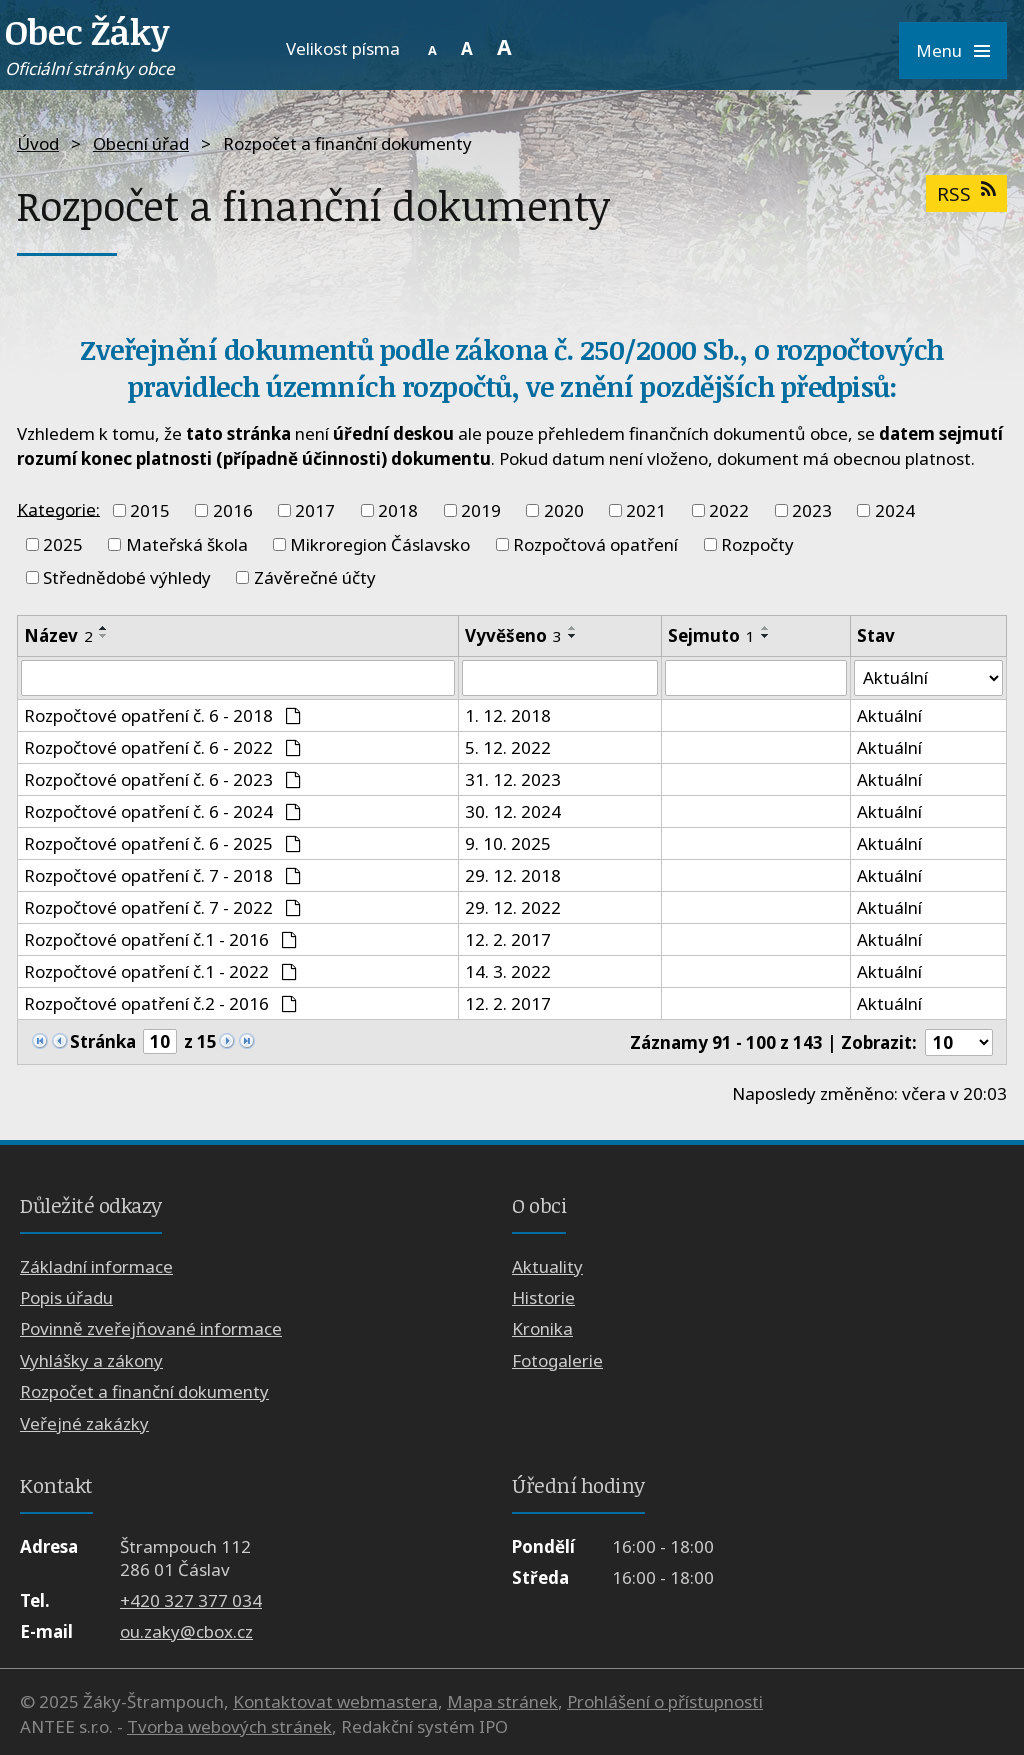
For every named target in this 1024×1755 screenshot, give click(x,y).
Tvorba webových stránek (229, 1726)
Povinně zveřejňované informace (151, 1329)
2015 (150, 510)
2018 (398, 510)
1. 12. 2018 (507, 715)
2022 (729, 510)
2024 (895, 510)
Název (58, 635)
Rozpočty (757, 544)
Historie (543, 1297)
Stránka (103, 1041)
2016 (233, 510)
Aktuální (889, 715)
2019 (481, 510)
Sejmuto (711, 635)
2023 (812, 510)
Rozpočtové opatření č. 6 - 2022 (162, 747)
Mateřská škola (187, 544)
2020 (564, 510)
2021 (646, 510)
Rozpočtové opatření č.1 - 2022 (160, 971)
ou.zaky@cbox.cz (186, 1631)
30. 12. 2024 (512, 811)
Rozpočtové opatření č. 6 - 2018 (162, 715)
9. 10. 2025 (507, 843)
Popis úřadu (66, 1297)
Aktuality (547, 1266)
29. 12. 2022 (512, 907)
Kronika (542, 1329)
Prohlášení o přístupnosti (665, 1701)
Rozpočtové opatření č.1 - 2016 (160, 939)
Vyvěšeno (512, 635)
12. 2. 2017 (507, 939)
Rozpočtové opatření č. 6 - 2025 (162, 843)
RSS (966, 193)
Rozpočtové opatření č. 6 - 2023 (162, 779)
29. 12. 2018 (512, 875)
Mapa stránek (502, 1701)
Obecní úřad (141, 143)
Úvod (38, 143)
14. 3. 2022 (507, 971)
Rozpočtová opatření (595, 544)
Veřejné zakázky (84, 1423)
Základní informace (96, 1266)
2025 (63, 544)
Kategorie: (58, 508)
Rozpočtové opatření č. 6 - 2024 (162, 811)
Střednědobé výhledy (127, 577)
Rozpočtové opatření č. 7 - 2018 (162, 875)
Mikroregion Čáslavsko (380, 544)
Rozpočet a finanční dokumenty (144, 1391)
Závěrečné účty (315, 577)
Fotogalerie (557, 1360)
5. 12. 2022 (507, 747)
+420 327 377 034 (191, 1600)
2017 (315, 510)
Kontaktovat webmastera (335, 1701)
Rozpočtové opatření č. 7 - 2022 (162, 907)
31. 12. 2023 (512, 779)
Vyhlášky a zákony (91, 1360)
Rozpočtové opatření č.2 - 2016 (160, 1003)
